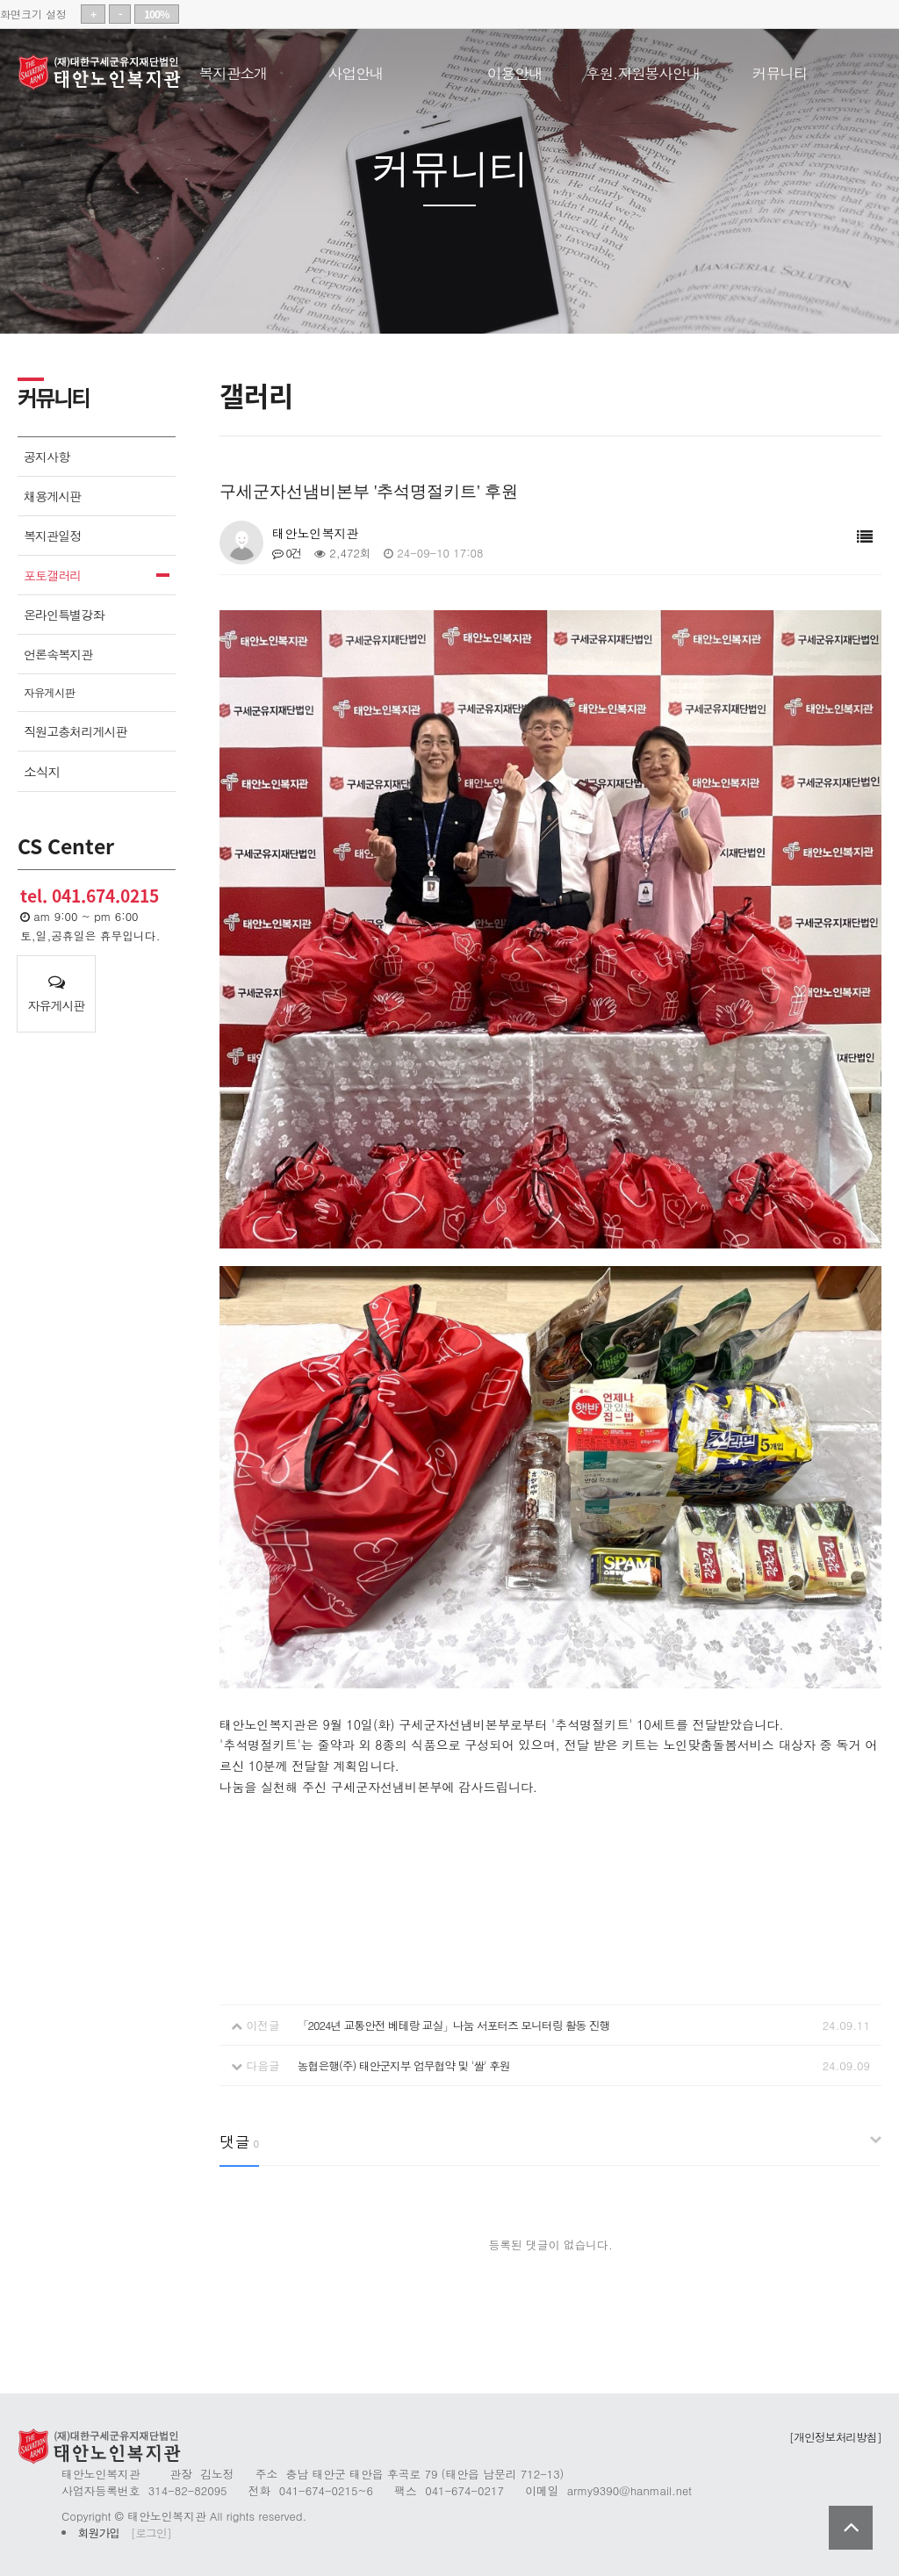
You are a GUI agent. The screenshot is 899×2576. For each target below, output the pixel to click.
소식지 (42, 771)
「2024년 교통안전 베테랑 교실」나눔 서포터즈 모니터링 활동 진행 (453, 2025)
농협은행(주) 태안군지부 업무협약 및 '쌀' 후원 (404, 2065)
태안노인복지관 (105, 72)
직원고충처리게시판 (75, 731)
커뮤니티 (780, 69)
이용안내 (515, 69)
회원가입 (98, 2532)
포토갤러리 (52, 575)
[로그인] (151, 2532)
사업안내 (356, 69)
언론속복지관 (58, 654)
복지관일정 (52, 535)
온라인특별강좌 (64, 614)
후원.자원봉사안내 (643, 69)
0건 (287, 552)
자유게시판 (49, 693)
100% (156, 14)
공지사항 (46, 456)
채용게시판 (52, 496)
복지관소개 (233, 69)
